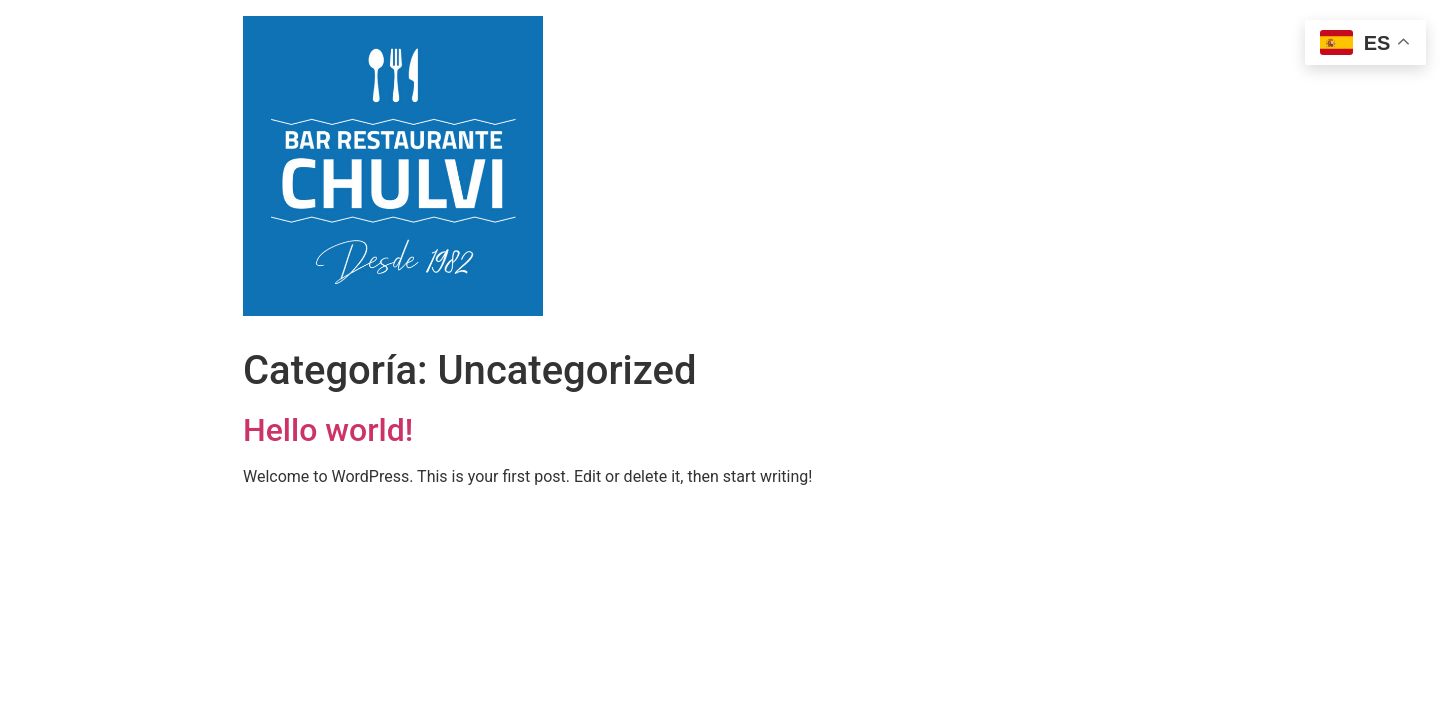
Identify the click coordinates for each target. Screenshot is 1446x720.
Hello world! (328, 430)
